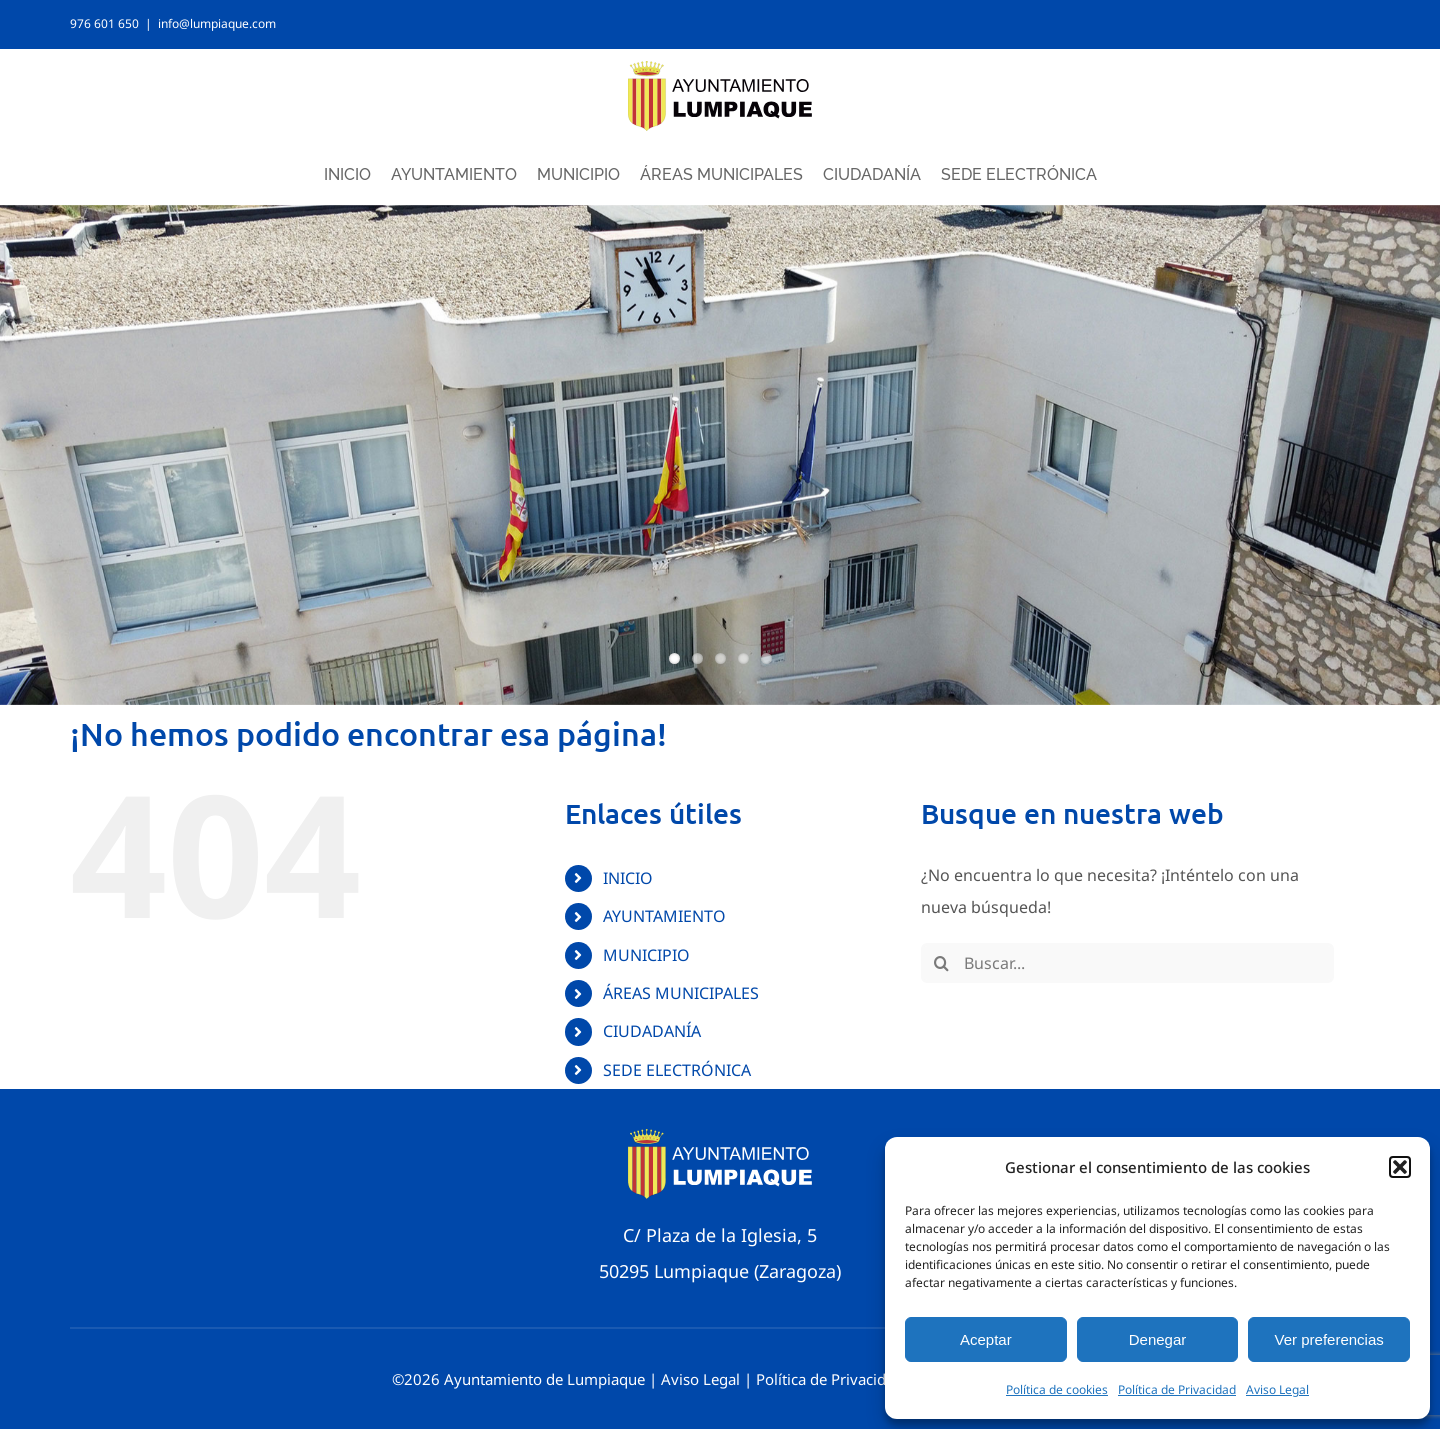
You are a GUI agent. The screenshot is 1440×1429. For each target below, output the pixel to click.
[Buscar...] (1127, 963)
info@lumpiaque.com (217, 23)
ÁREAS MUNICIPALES (681, 993)
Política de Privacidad (1177, 1389)
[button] (1400, 1167)
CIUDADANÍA (652, 1031)
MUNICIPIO (646, 955)
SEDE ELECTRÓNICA (677, 1070)
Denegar (1158, 1339)
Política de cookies (1057, 1389)
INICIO (628, 878)
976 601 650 (104, 23)
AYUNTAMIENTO (664, 916)
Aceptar (986, 1339)
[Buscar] (941, 963)
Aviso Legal (1277, 1389)
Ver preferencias (1329, 1339)
